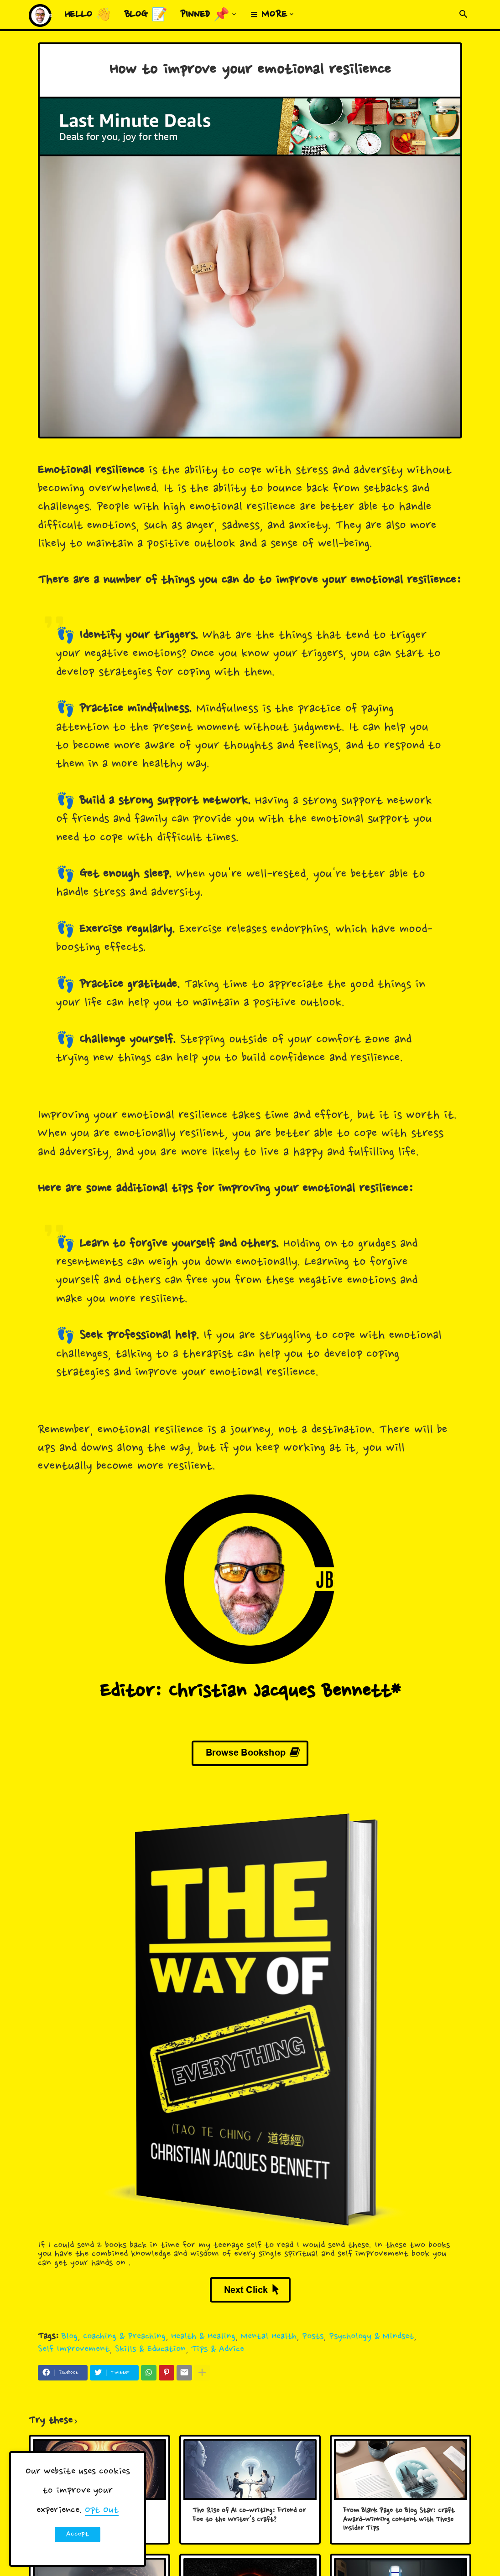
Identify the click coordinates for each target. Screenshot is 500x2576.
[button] (463, 14)
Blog (70, 2336)
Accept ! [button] (77, 2536)
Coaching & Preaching (124, 2336)
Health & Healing (203, 2336)
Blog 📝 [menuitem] (146, 15)
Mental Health (269, 2336)
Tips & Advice (217, 2349)
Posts (312, 2336)
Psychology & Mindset (371, 2336)
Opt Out (102, 2510)
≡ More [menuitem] (268, 15)
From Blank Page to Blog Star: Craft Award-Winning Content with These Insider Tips (398, 2520)
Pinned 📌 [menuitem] (204, 15)
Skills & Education (150, 2349)
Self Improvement (73, 2349)
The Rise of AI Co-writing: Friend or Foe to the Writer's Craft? (249, 2515)
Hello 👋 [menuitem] (88, 15)
